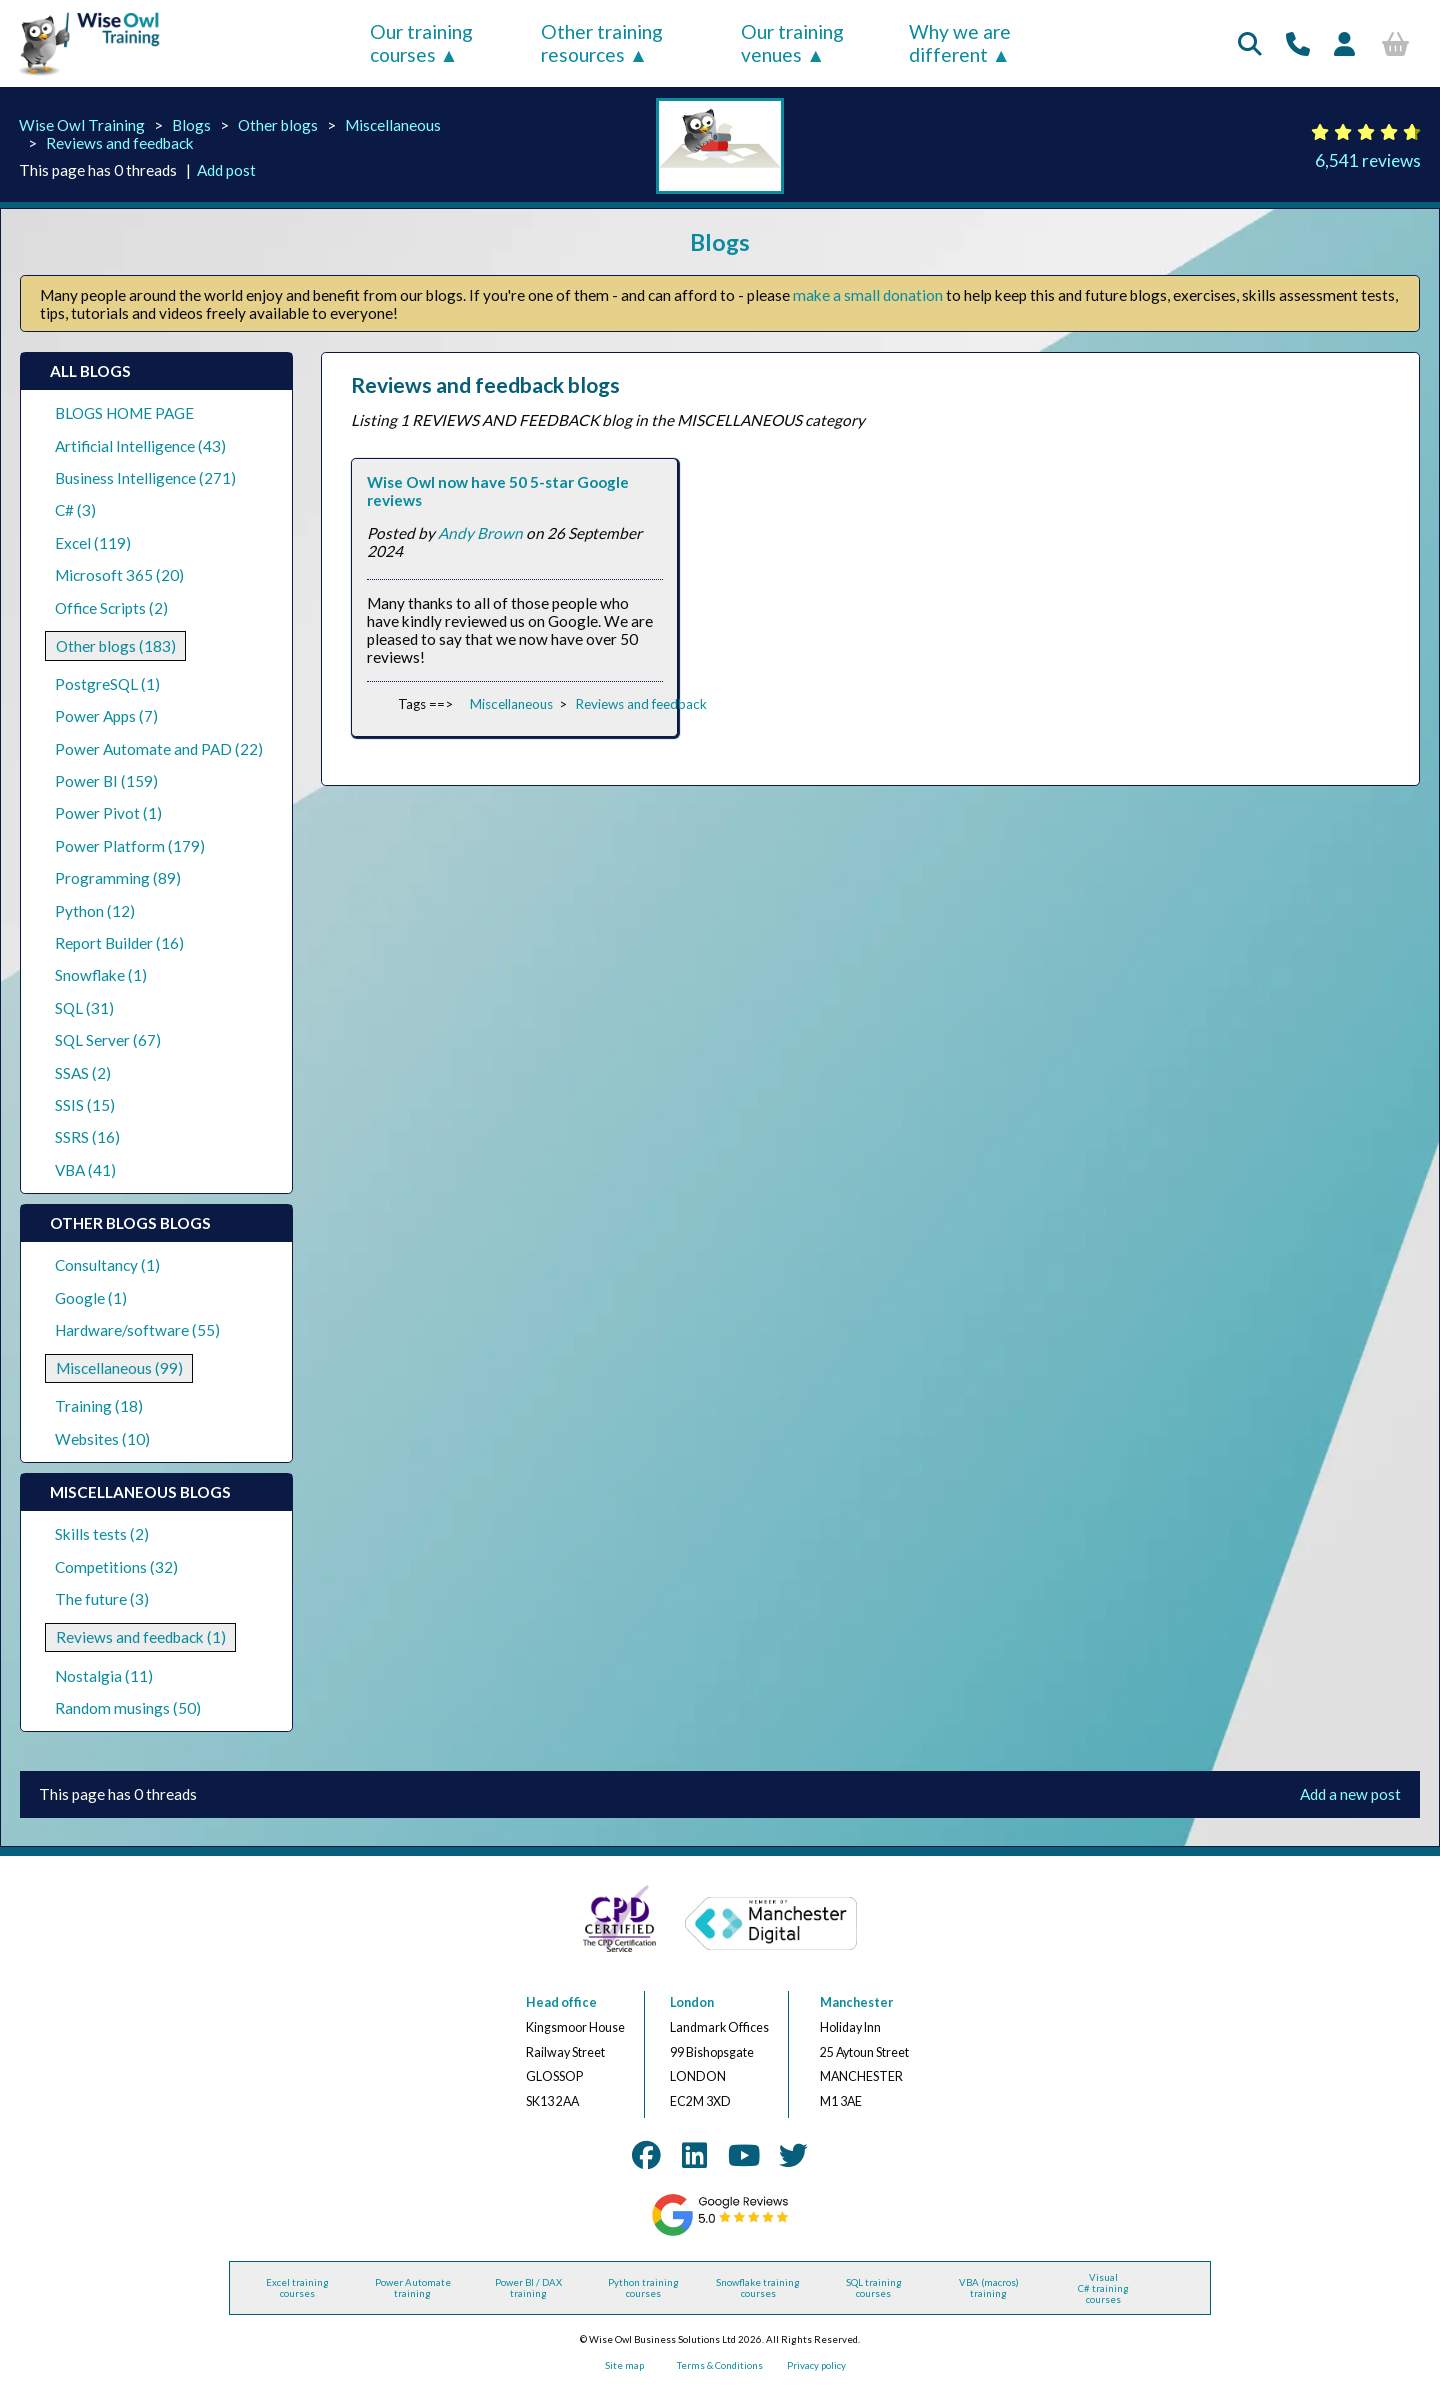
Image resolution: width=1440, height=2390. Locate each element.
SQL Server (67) (108, 1040)
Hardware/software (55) (137, 1330)
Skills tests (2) (102, 1534)
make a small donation (868, 295)
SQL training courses (874, 2288)
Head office (561, 2002)
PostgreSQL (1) (107, 684)
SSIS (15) (85, 1105)
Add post (226, 170)
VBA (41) (85, 1170)
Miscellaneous (393, 125)
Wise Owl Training (82, 125)
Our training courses (421, 43)
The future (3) (102, 1599)
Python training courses (643, 2288)
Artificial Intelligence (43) (140, 446)
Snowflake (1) (101, 975)
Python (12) (95, 911)
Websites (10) (102, 1439)
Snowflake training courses (758, 2288)
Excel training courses (297, 2288)
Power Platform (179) (130, 846)
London (692, 2002)
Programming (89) (118, 878)
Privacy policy (816, 2365)
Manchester (856, 2002)
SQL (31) (84, 1008)
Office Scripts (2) (111, 608)
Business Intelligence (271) (145, 478)
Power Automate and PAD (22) (159, 749)
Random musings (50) (128, 1708)
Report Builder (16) (119, 943)
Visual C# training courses (1103, 2288)
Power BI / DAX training (528, 2288)
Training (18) (99, 1406)
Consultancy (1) (107, 1265)
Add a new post (1350, 1794)
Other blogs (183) (116, 646)
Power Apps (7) (106, 716)
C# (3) (75, 510)
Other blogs (278, 125)
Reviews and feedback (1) (141, 1637)
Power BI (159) (106, 781)
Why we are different (960, 43)
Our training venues (792, 43)
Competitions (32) (116, 1567)
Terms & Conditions (720, 2365)
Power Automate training (413, 2288)
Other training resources (602, 43)
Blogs (191, 125)
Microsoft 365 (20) (119, 575)
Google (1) (91, 1298)
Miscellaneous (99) (119, 1368)
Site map (624, 2365)
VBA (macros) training (989, 2288)
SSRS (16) (87, 1137)
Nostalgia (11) (104, 1676)
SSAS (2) (83, 1073)
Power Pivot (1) (108, 813)
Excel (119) (93, 543)
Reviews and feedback (120, 143)
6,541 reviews (1368, 160)
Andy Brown (480, 533)
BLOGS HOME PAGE (124, 413)
